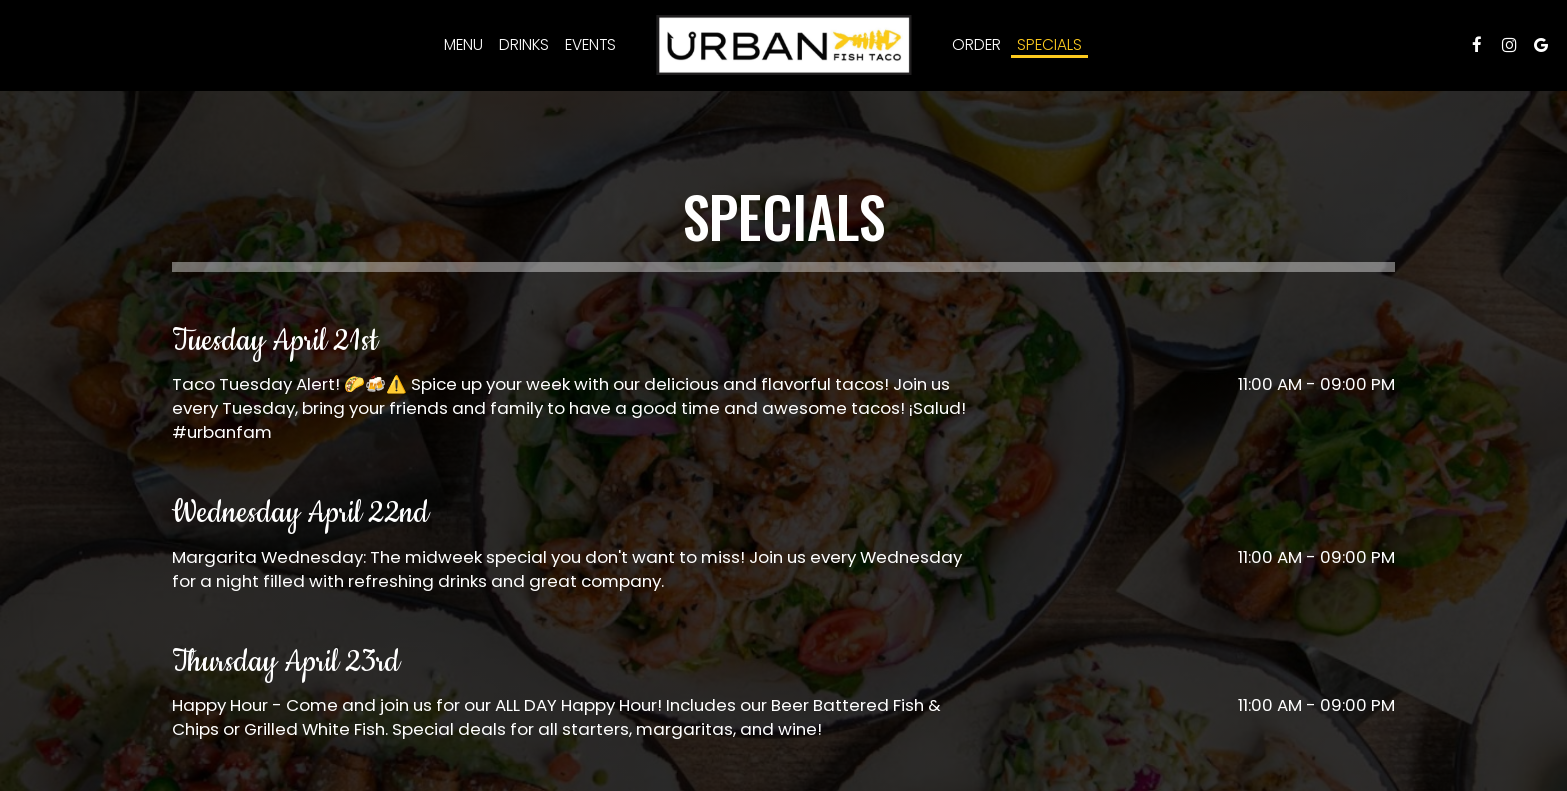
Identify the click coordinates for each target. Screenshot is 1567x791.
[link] (783, 45)
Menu (463, 45)
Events (590, 45)
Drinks (524, 45)
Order (976, 45)
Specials (1049, 45)
